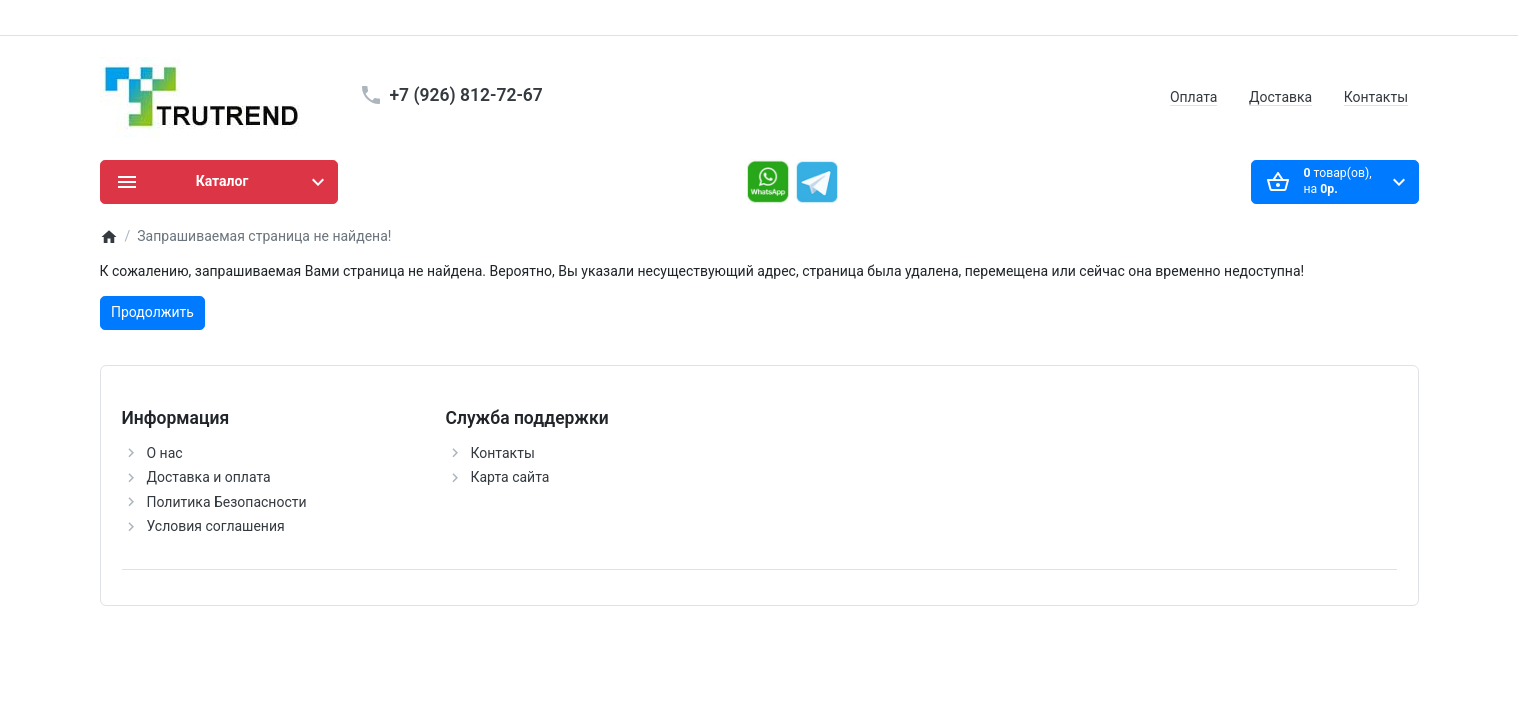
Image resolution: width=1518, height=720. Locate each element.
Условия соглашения (216, 526)
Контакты (1376, 97)
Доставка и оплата (209, 477)
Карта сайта (510, 477)
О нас (165, 453)
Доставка (1280, 97)
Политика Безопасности (227, 502)
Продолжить (152, 312)
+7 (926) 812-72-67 (466, 95)
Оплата (1194, 97)
